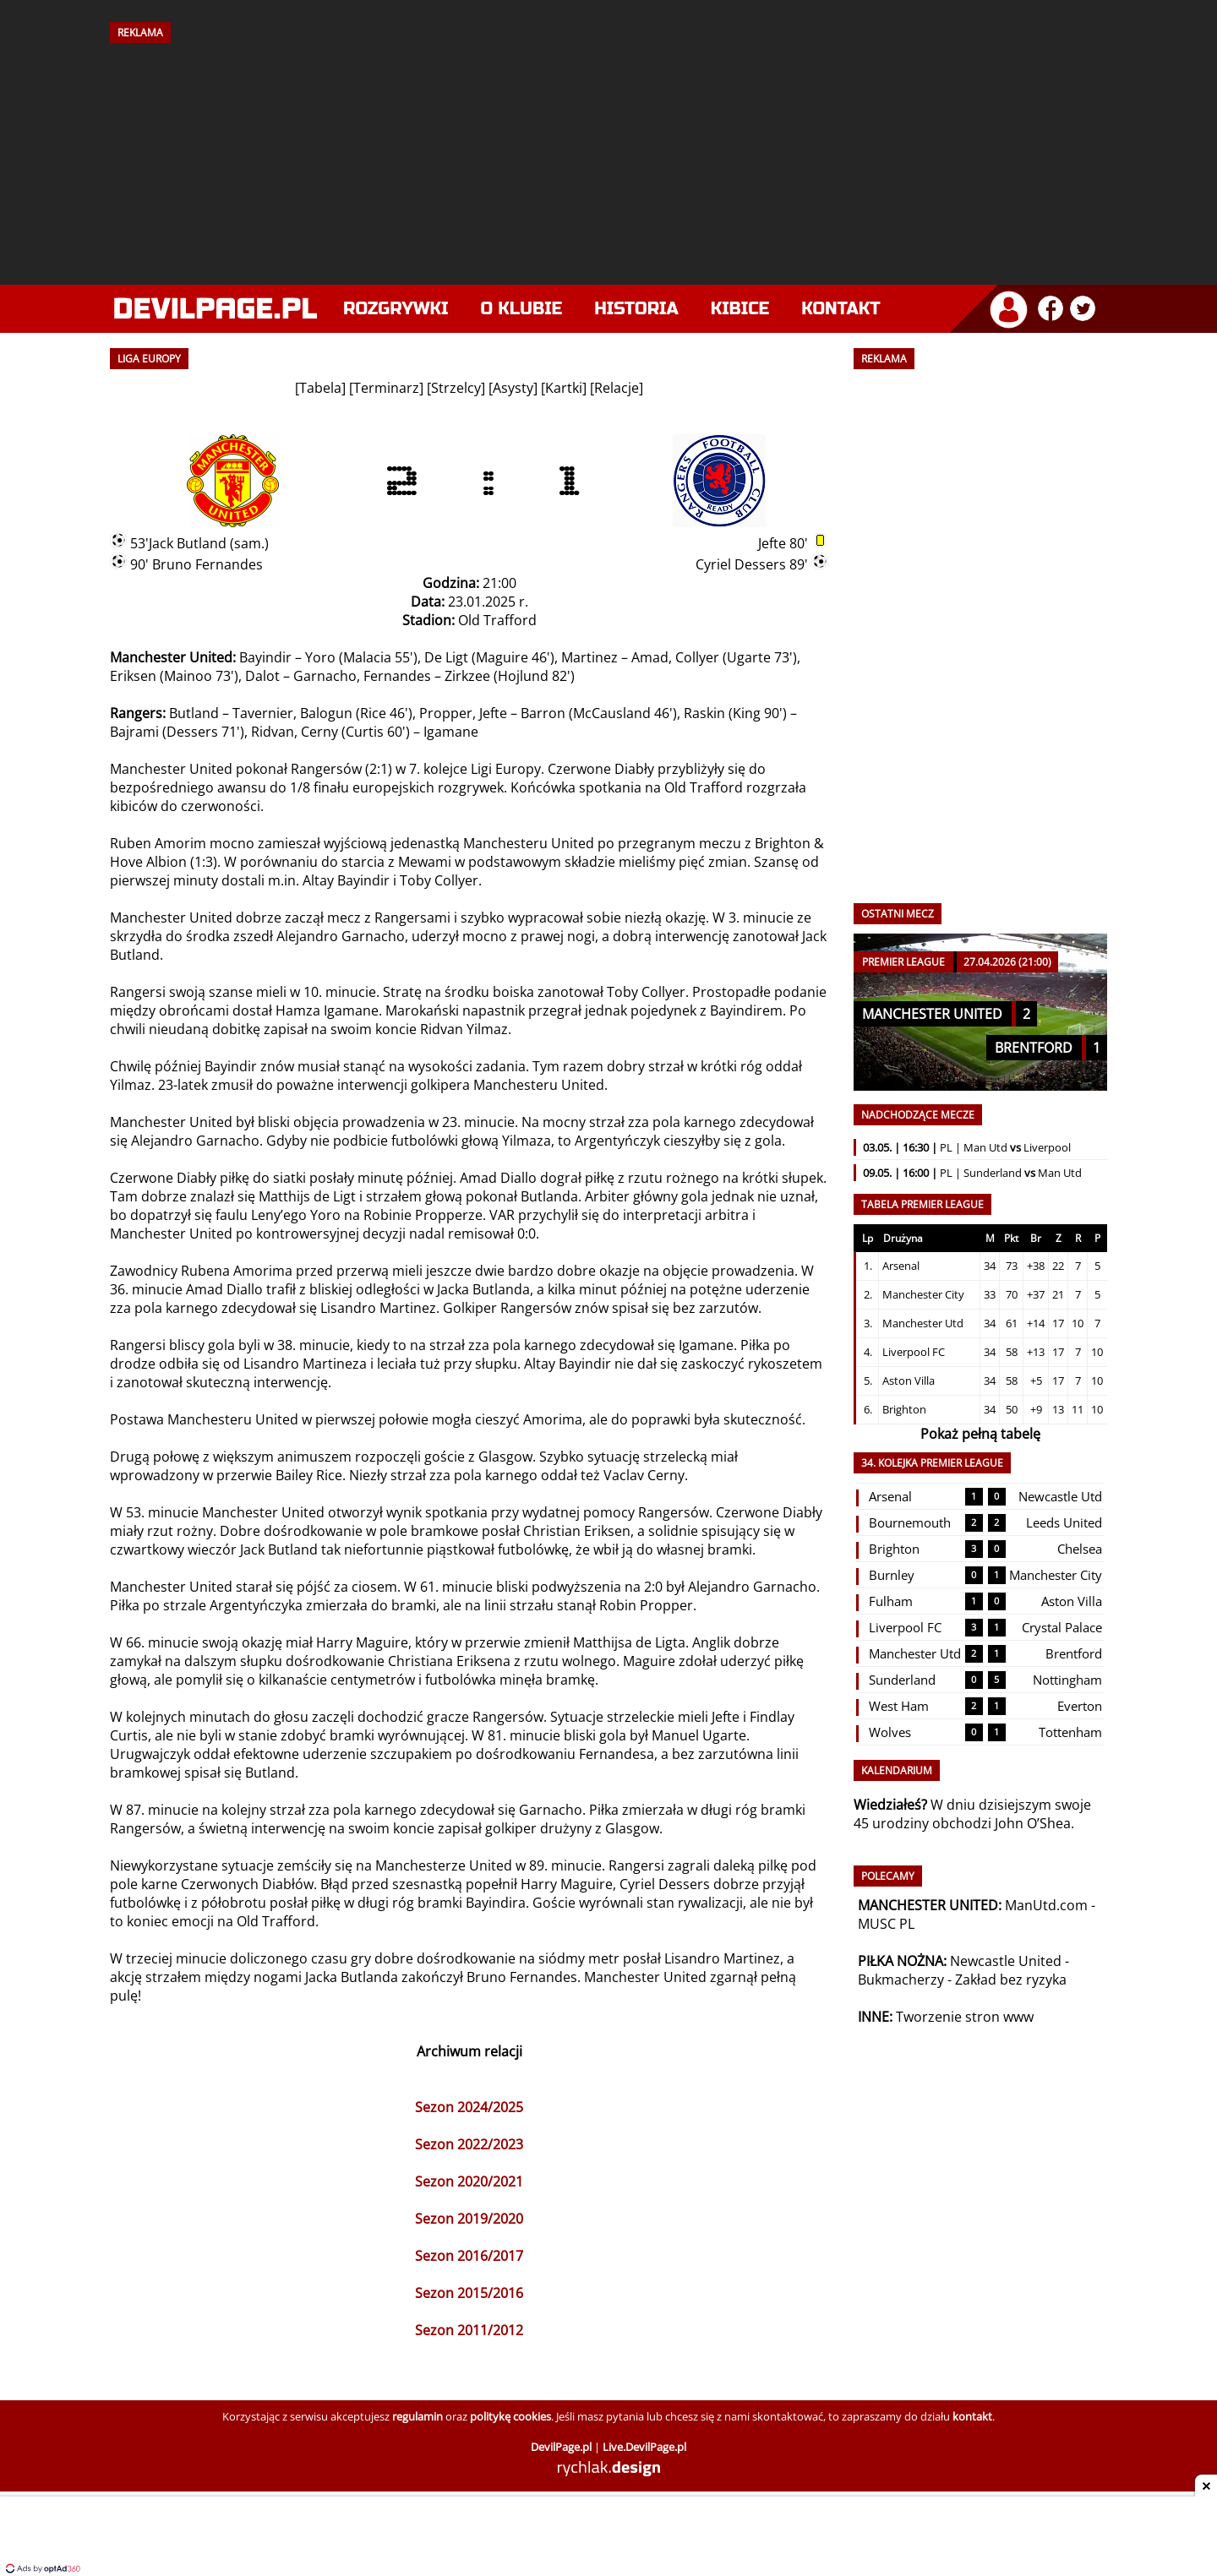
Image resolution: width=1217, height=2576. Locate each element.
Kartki (563, 388)
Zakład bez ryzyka (1011, 1979)
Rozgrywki (396, 308)
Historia (636, 308)
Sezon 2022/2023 (469, 2144)
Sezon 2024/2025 (469, 2107)
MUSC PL (886, 1923)
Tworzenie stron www (965, 2016)
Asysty (513, 388)
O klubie (522, 308)
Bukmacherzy (901, 1979)
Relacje (616, 388)
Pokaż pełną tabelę (980, 1433)
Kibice (740, 308)
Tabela (320, 388)
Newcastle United (1005, 1961)
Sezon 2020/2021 (469, 2181)
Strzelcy (456, 388)
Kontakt (840, 308)
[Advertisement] (608, 158)
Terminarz (386, 388)
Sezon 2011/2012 (469, 2330)
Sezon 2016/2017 (469, 2256)
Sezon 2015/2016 (469, 2293)
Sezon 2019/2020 (469, 2218)
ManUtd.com (1046, 1905)
